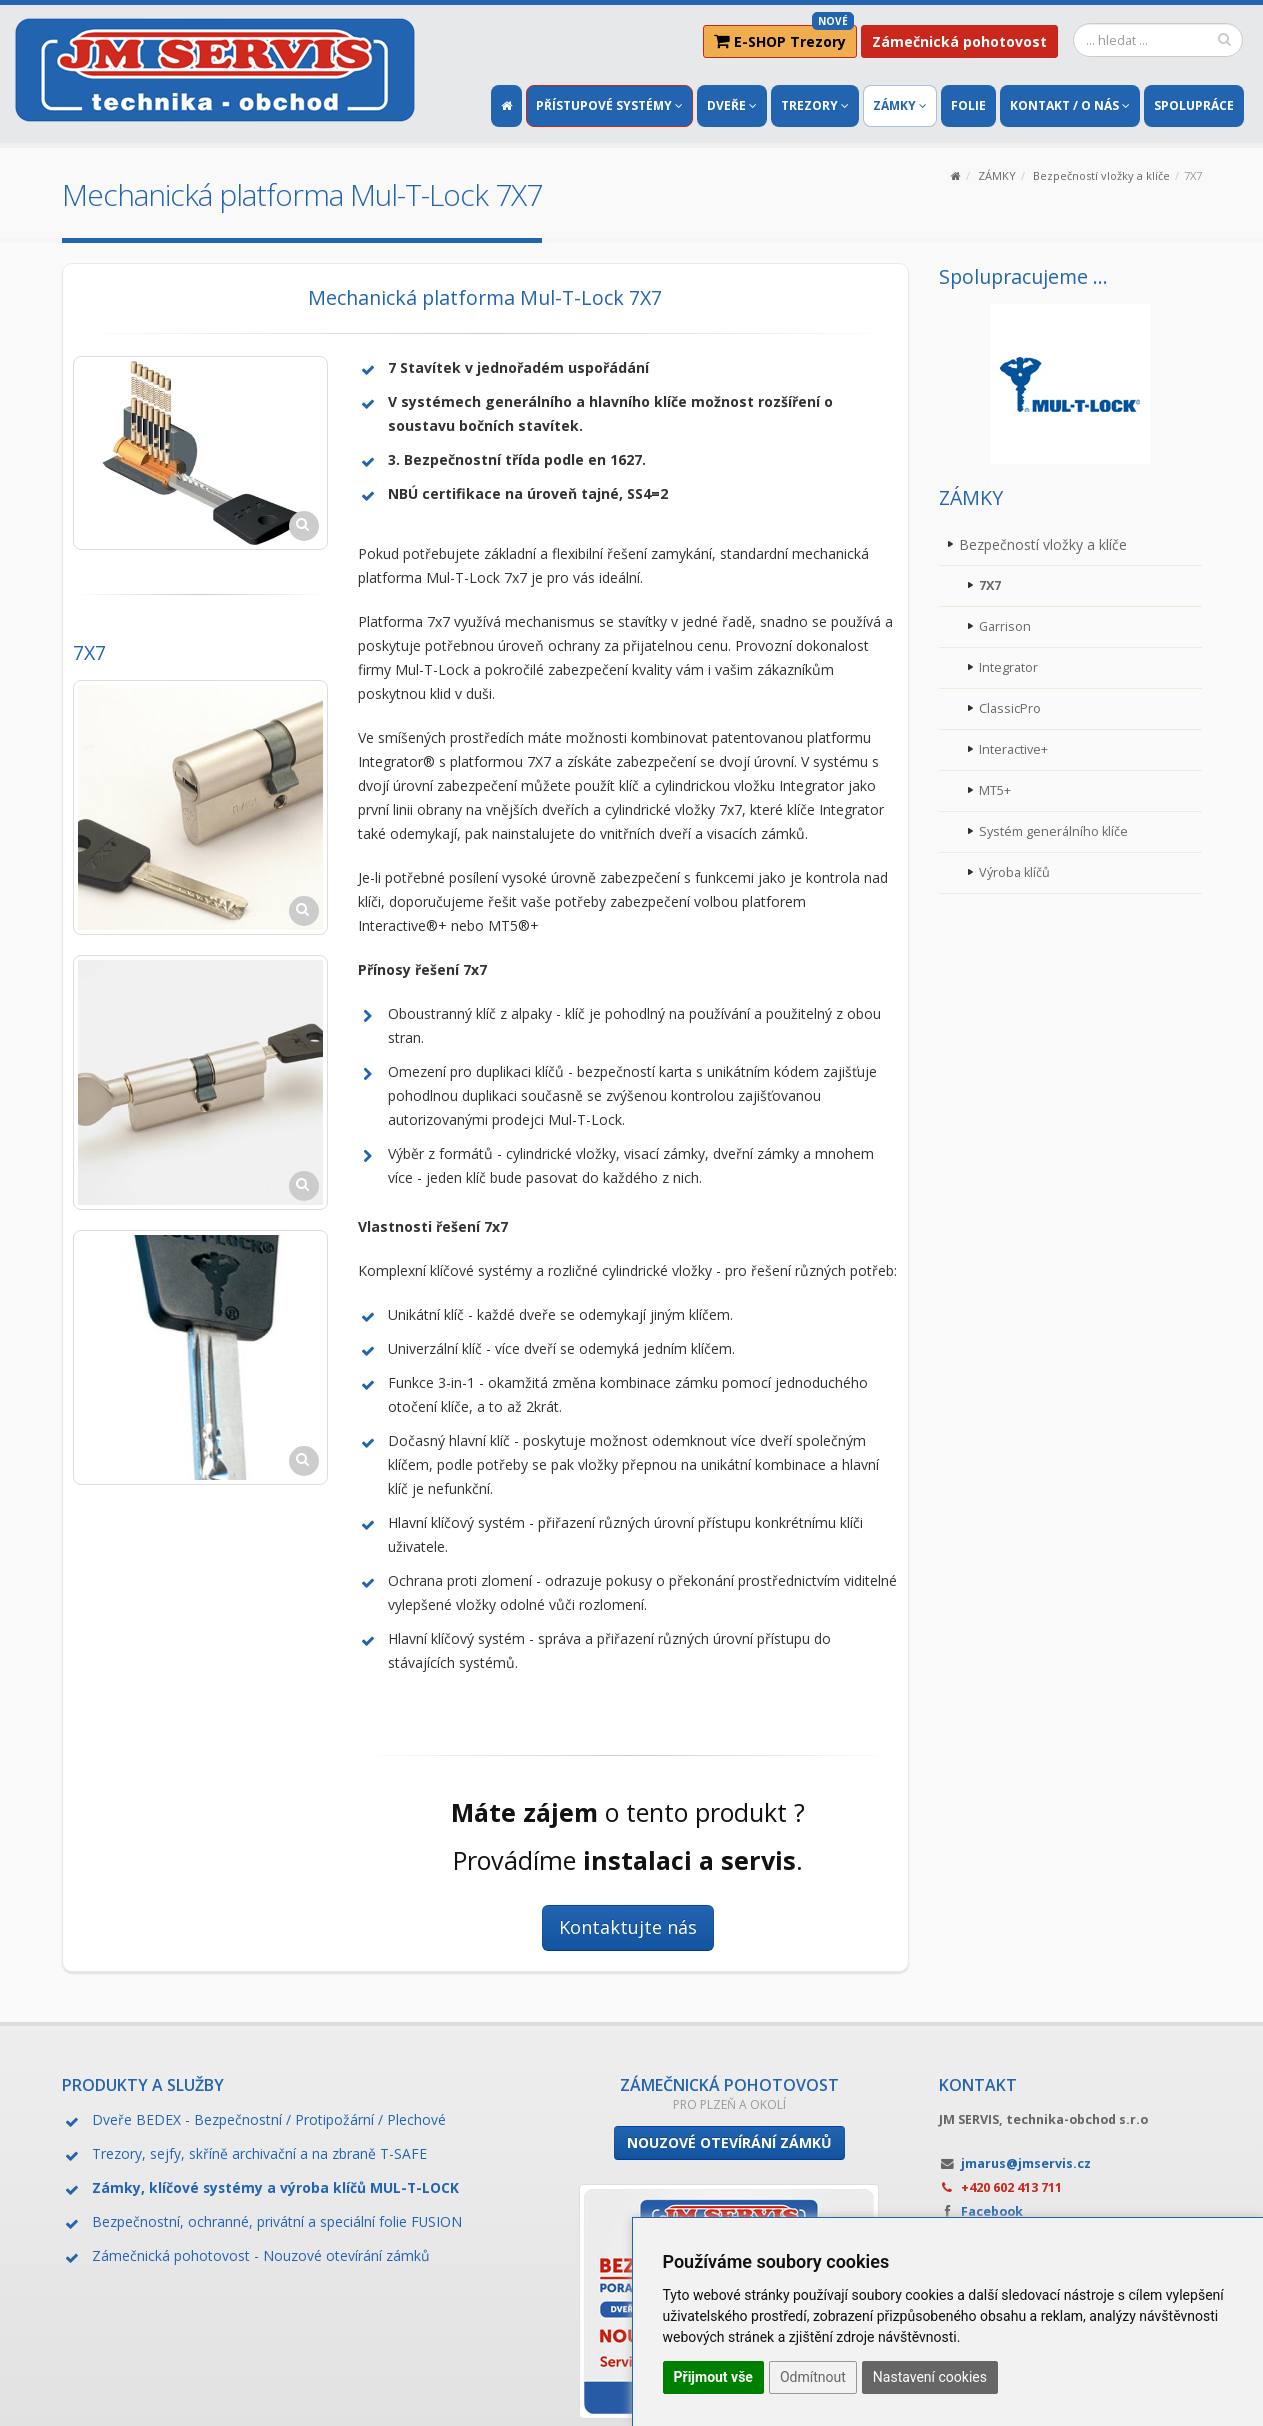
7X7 (990, 585)
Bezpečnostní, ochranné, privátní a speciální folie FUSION (277, 2221)
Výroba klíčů (1014, 872)
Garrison (1005, 626)
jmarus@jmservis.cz (1026, 2163)
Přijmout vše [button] (713, 2377)
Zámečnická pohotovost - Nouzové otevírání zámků (261, 2255)
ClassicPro (1010, 708)
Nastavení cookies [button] (930, 2377)
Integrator (1008, 667)
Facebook (992, 2211)
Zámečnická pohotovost (959, 41)
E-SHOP (784, 38)
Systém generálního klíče (1053, 831)
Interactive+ (1013, 749)
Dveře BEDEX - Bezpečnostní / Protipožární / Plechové (269, 2119)
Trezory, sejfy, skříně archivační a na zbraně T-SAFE (259, 2153)
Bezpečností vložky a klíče (1101, 175)
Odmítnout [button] (813, 2377)
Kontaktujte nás (628, 1927)
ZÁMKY (997, 175)
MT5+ (995, 790)
